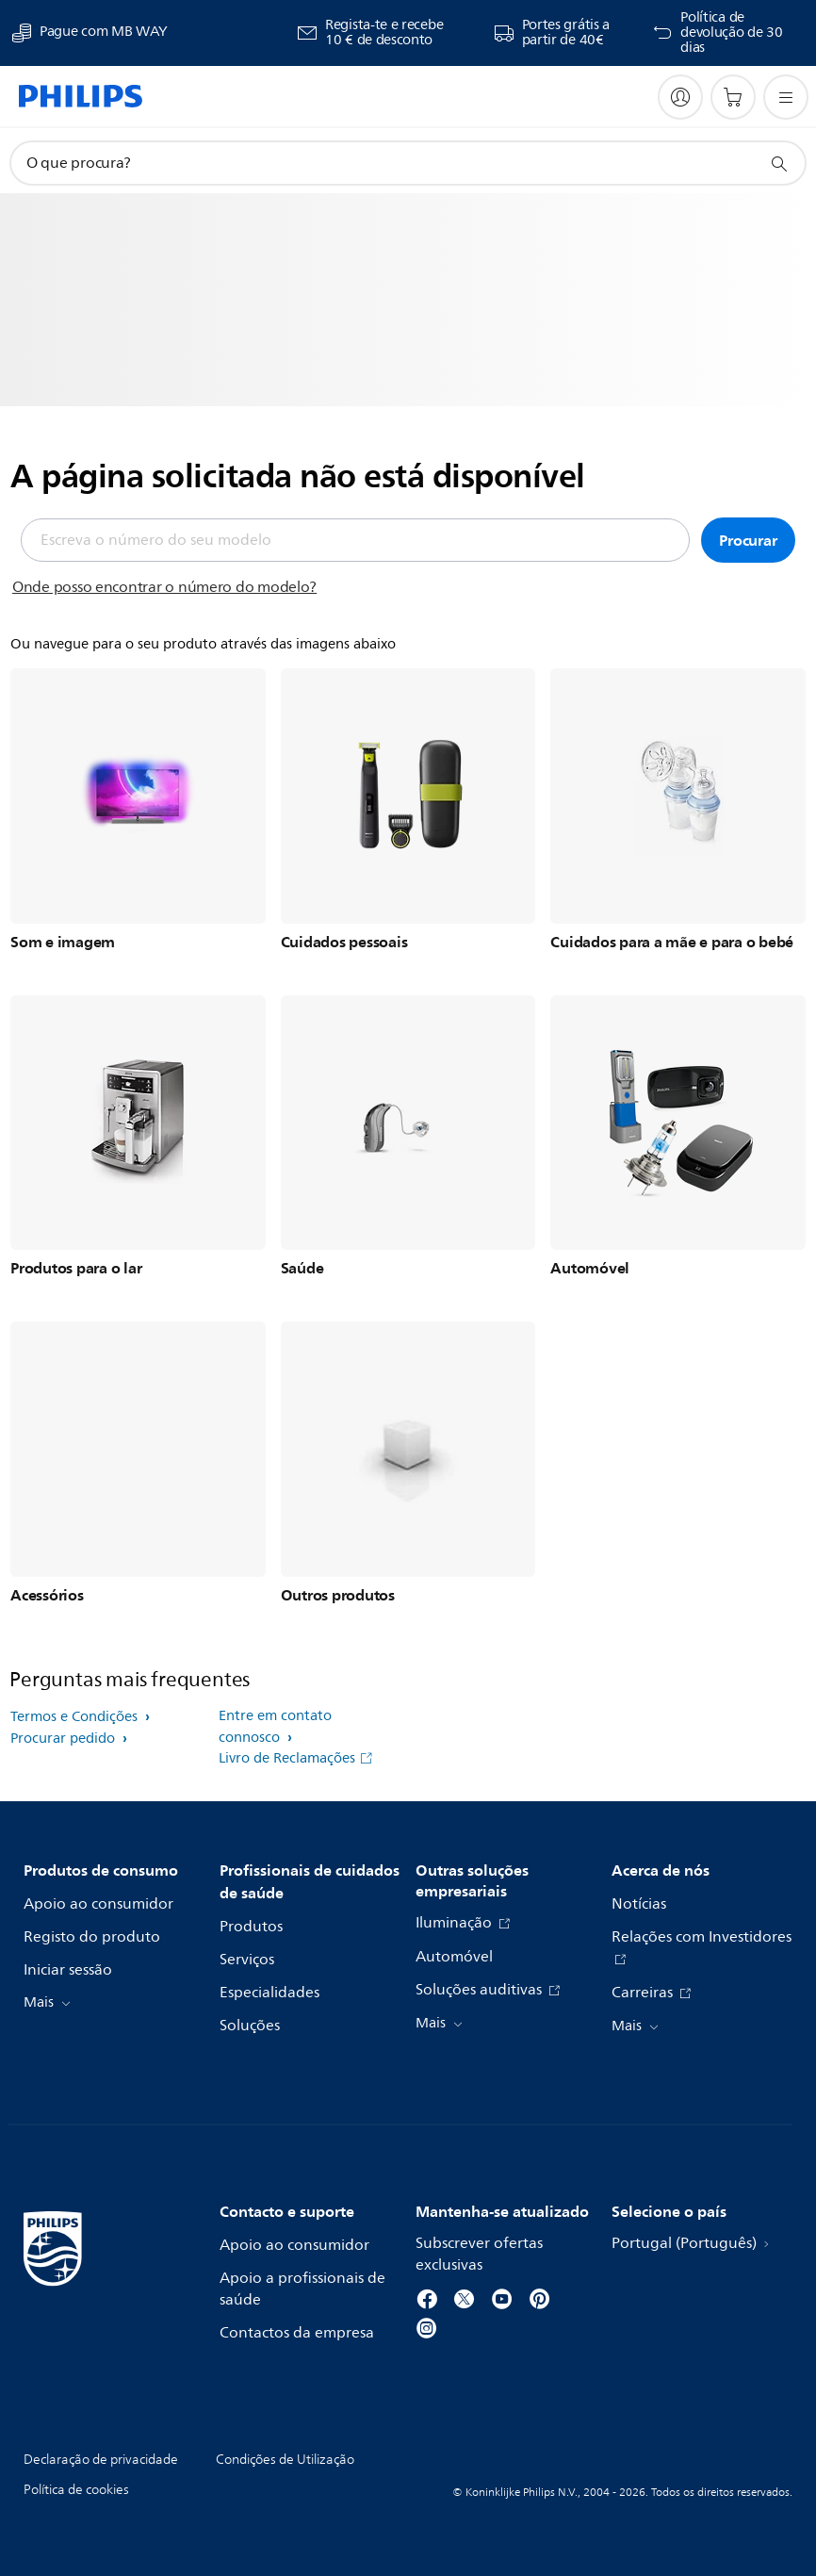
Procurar (747, 540)
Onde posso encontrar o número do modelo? (164, 587)
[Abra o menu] (785, 97)
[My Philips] (680, 97)
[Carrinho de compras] (733, 97)
